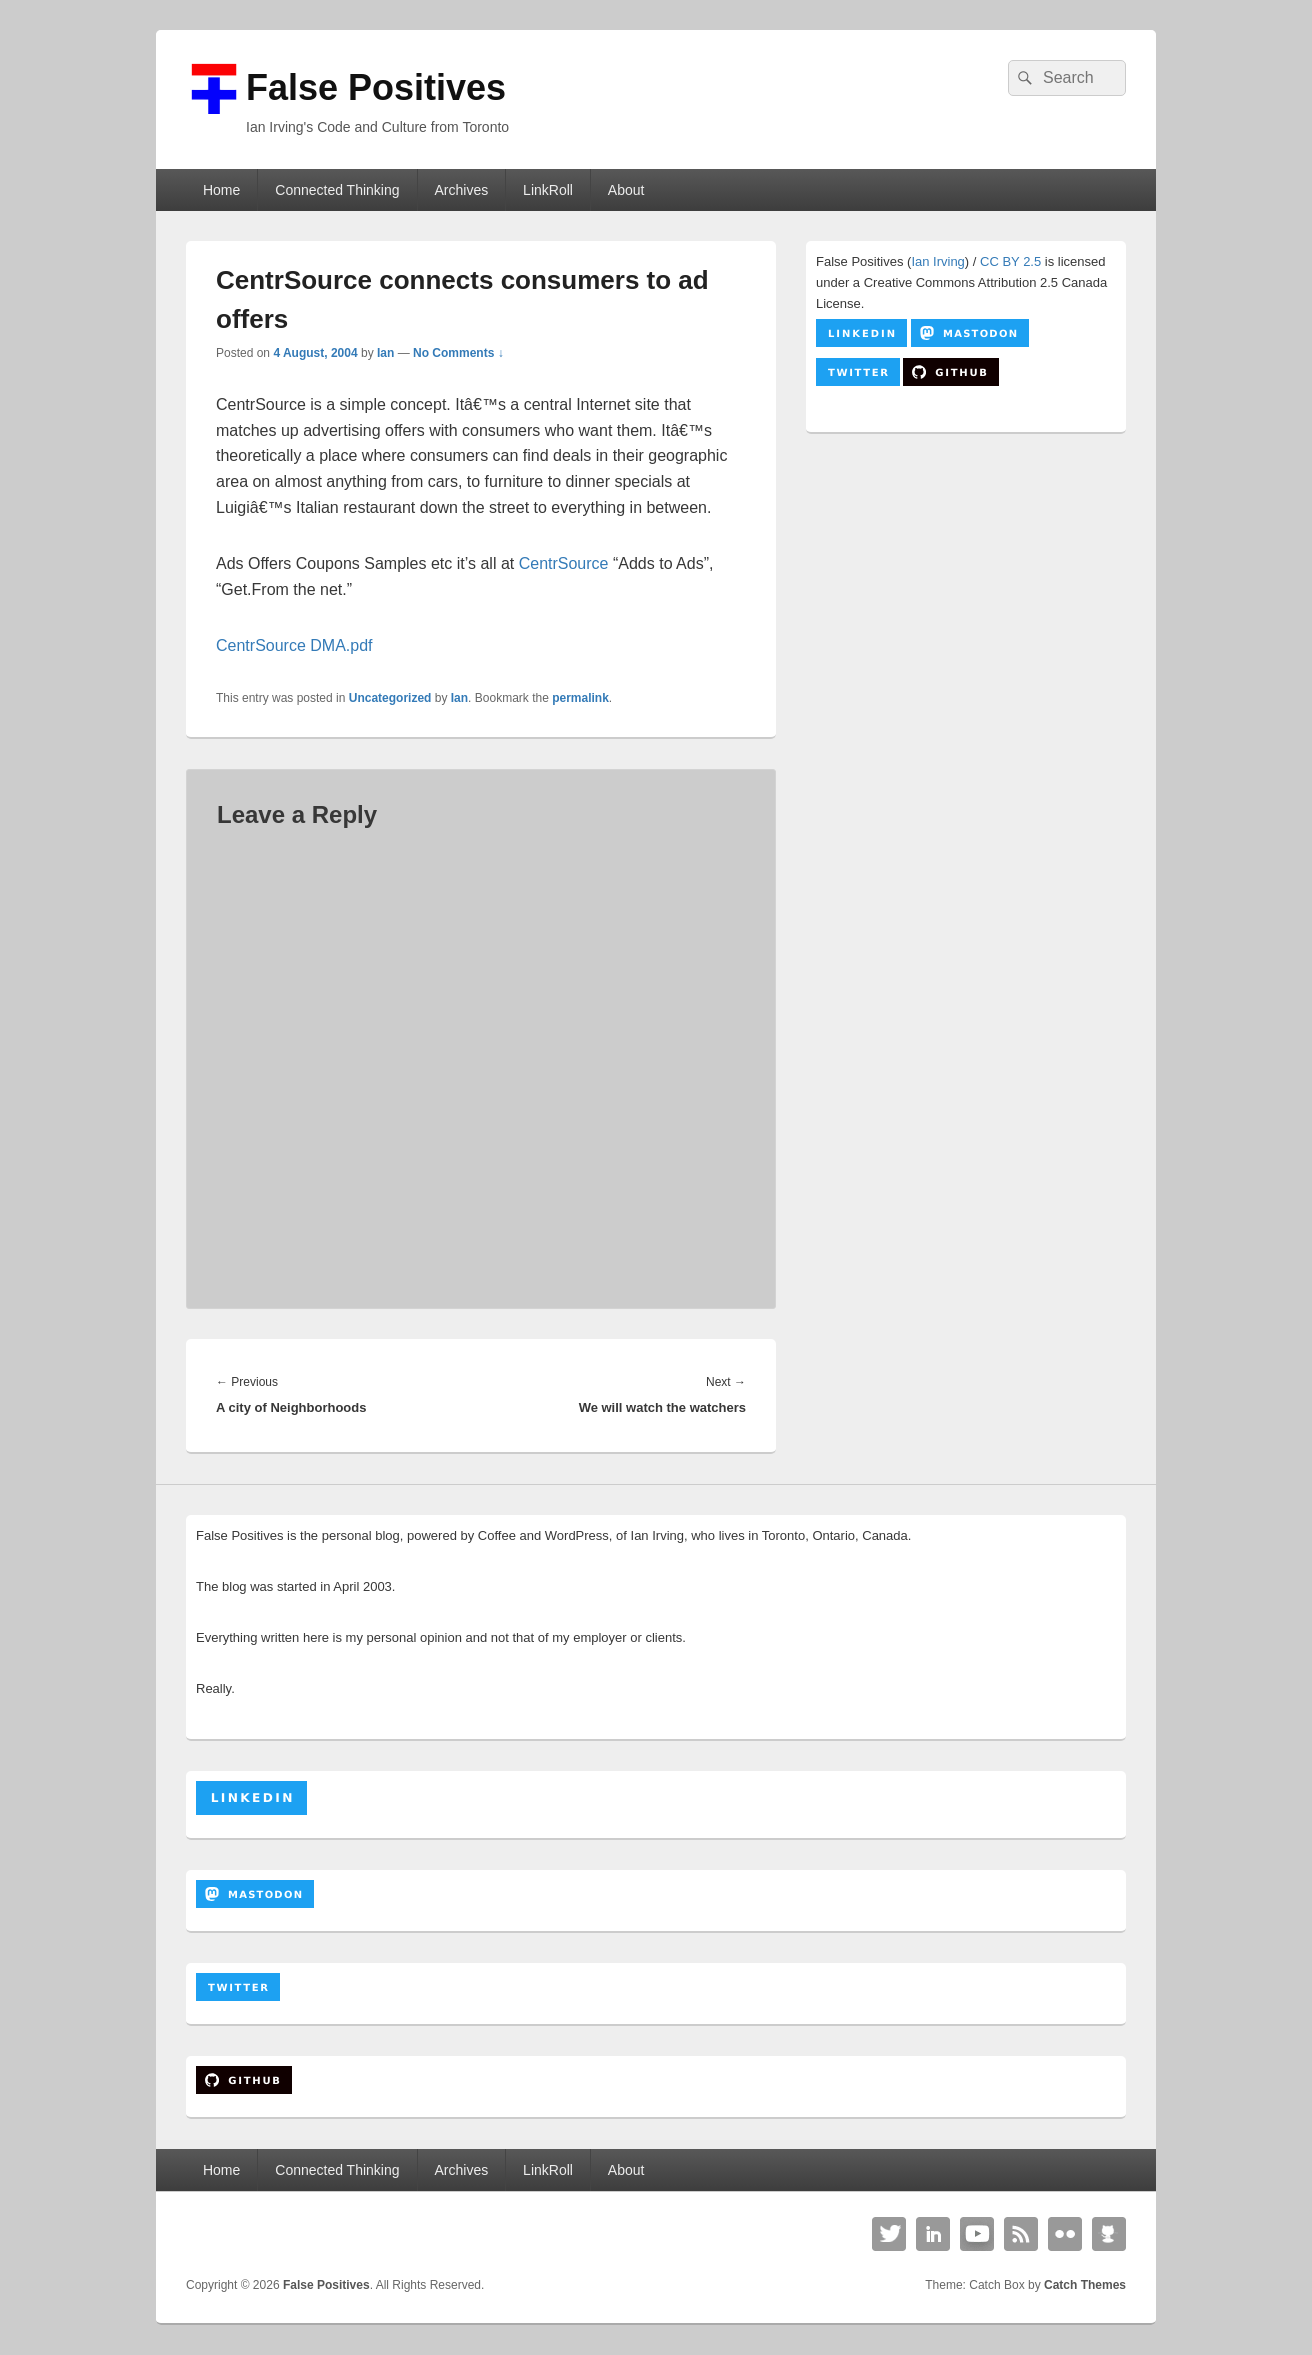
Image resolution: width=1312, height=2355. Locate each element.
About (626, 190)
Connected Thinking (337, 190)
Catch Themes (1085, 2285)
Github (1109, 2234)
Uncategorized (390, 698)
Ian (385, 353)
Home (221, 190)
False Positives (376, 87)
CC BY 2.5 (1010, 261)
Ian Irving (937, 261)
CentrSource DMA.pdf (294, 645)
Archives (461, 190)
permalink (580, 698)
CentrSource (564, 563)
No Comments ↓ (458, 353)
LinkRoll (548, 190)
